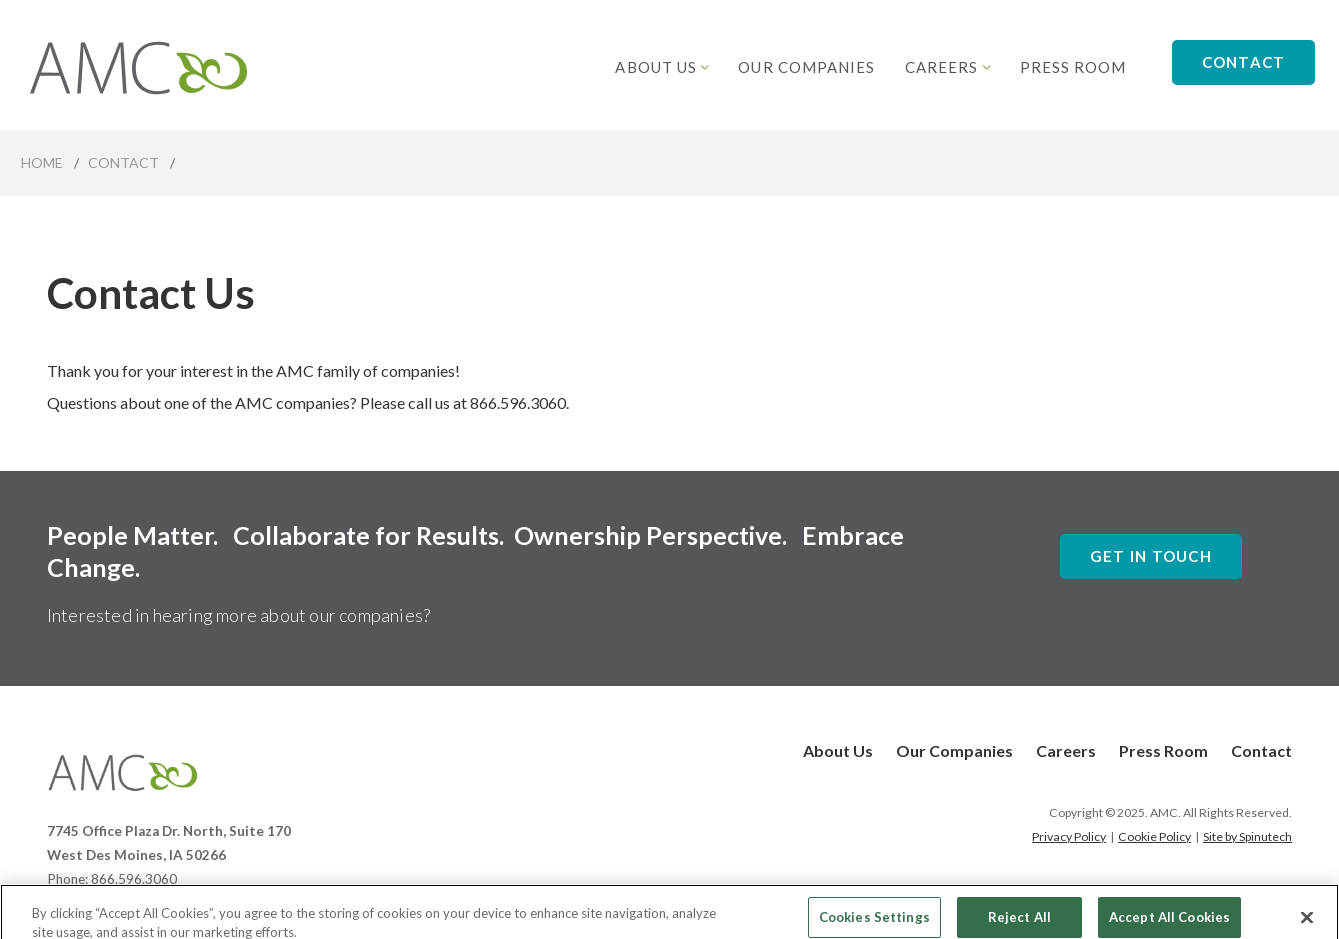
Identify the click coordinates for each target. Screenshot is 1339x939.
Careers (947, 67)
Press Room (1073, 67)
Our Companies (806, 67)
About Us (661, 67)
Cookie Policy (1154, 836)
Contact (1244, 62)
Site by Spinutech (1247, 836)
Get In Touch (1151, 556)
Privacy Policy (1069, 836)
